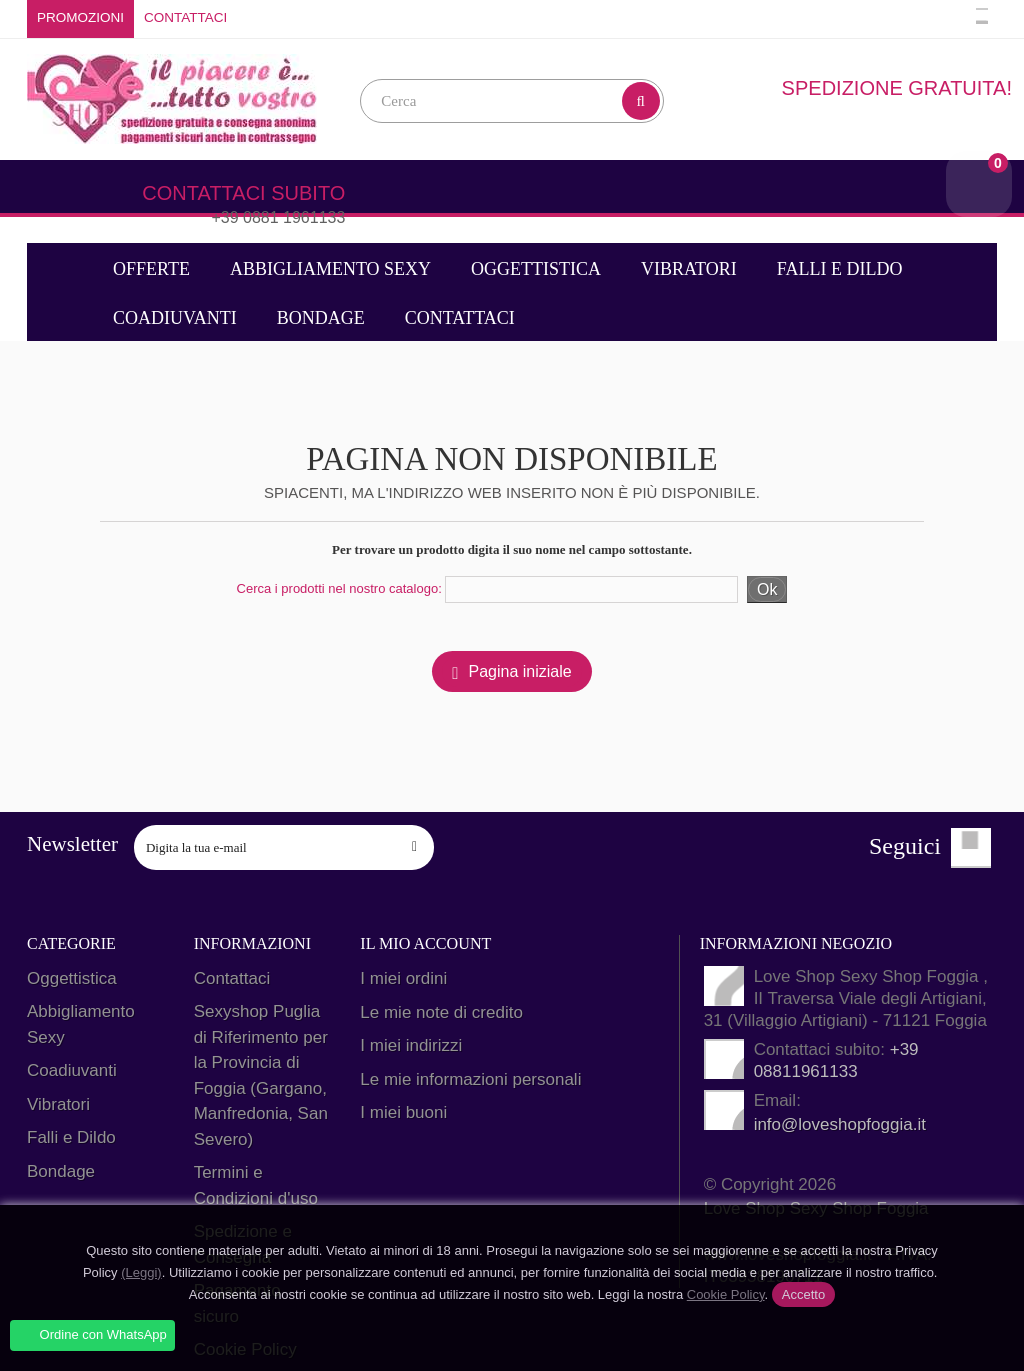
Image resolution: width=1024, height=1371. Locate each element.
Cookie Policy (726, 1294)
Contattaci (185, 17)
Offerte (151, 269)
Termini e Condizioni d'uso (256, 1185)
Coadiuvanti (175, 318)
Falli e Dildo (840, 269)
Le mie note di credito (441, 1011)
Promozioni (80, 17)
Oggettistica (536, 269)
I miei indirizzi (411, 1045)
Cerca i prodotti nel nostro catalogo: (339, 588)
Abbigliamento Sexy (330, 269)
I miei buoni (403, 1112)
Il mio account (425, 943)
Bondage (321, 318)
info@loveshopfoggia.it (840, 1124)
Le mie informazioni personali (470, 1078)
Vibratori (689, 269)
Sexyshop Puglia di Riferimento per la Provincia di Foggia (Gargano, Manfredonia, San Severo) (261, 1075)
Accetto (803, 1294)
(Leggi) (141, 1272)
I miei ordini (403, 978)
